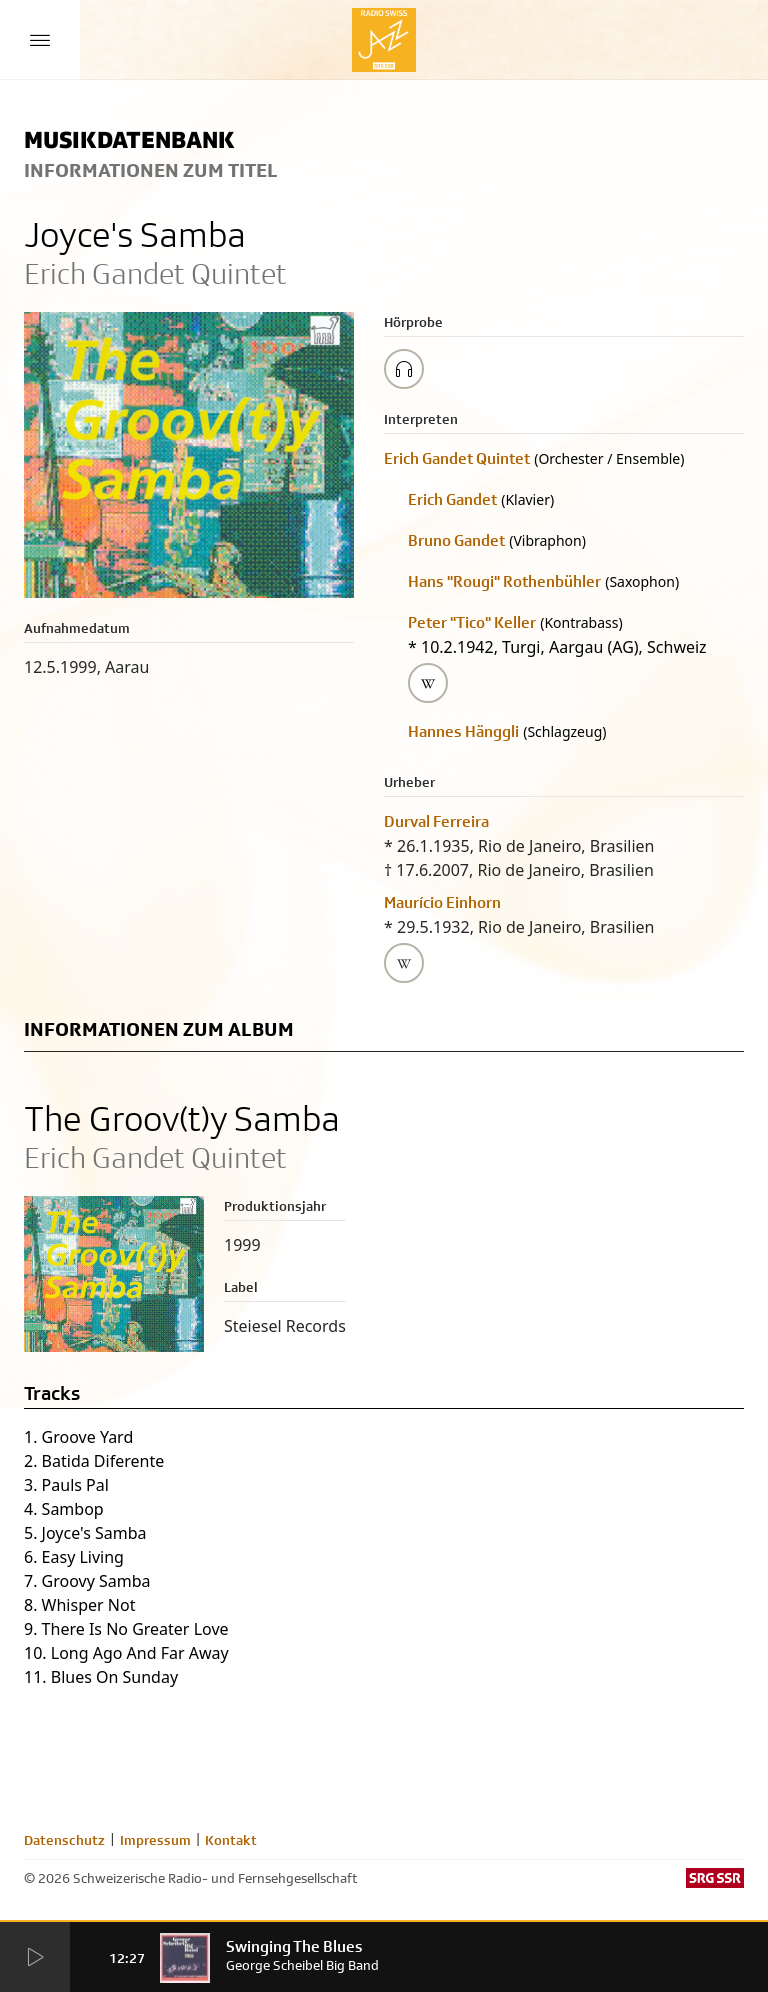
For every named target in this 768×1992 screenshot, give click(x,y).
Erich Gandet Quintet (457, 458)
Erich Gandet (452, 499)
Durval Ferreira (436, 821)
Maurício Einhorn (442, 902)
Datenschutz (64, 1840)
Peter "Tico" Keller (472, 622)
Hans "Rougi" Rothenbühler (504, 581)
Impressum (155, 1840)
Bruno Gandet (456, 540)
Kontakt (231, 1840)
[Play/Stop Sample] (404, 369)
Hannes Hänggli (463, 731)
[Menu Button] (40, 40)
